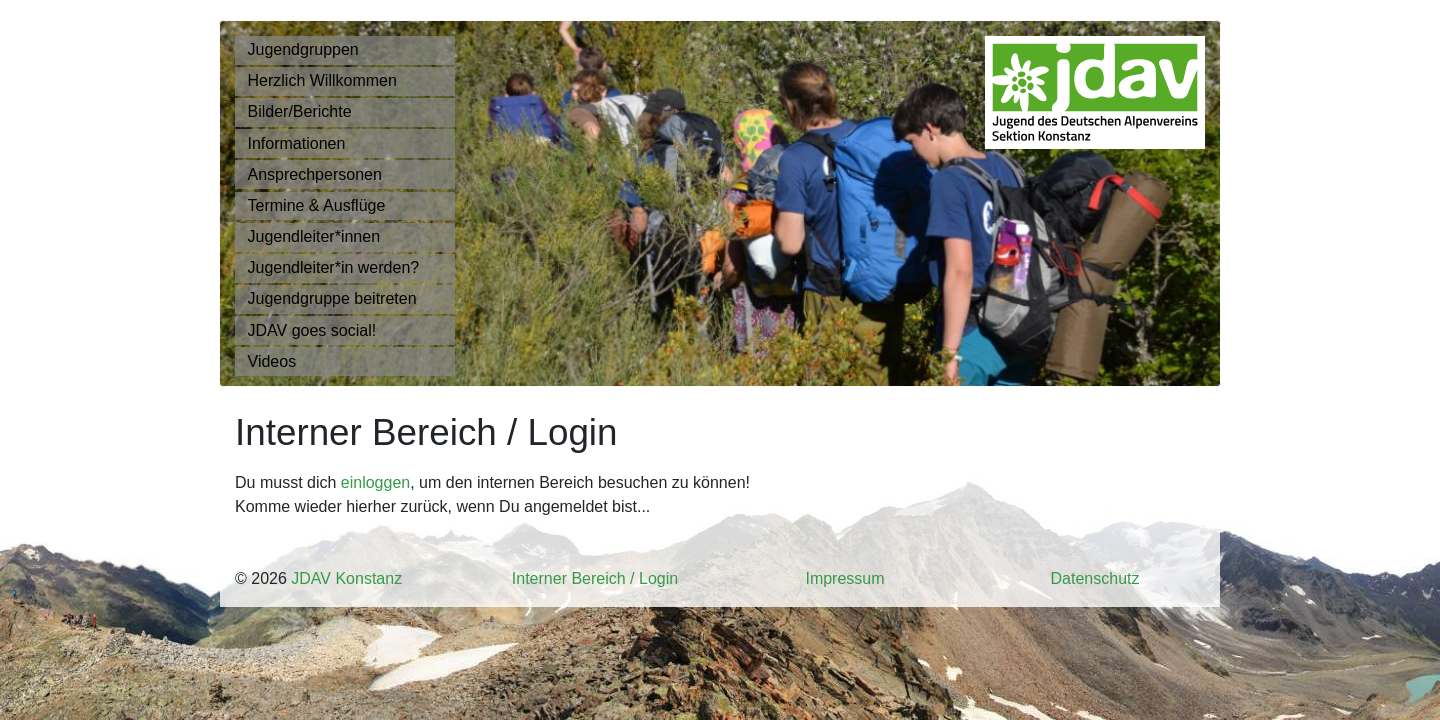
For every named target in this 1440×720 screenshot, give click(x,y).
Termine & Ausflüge (317, 205)
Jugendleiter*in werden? (334, 267)
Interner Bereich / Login (595, 578)
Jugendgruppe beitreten (332, 298)
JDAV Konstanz (346, 578)
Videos (272, 361)
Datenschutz (1095, 578)
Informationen (297, 143)
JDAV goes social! (312, 330)
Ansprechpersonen (315, 174)
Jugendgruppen (303, 49)
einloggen (375, 482)
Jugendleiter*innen (314, 236)
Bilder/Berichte (300, 111)
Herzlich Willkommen (322, 80)
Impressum (844, 578)
